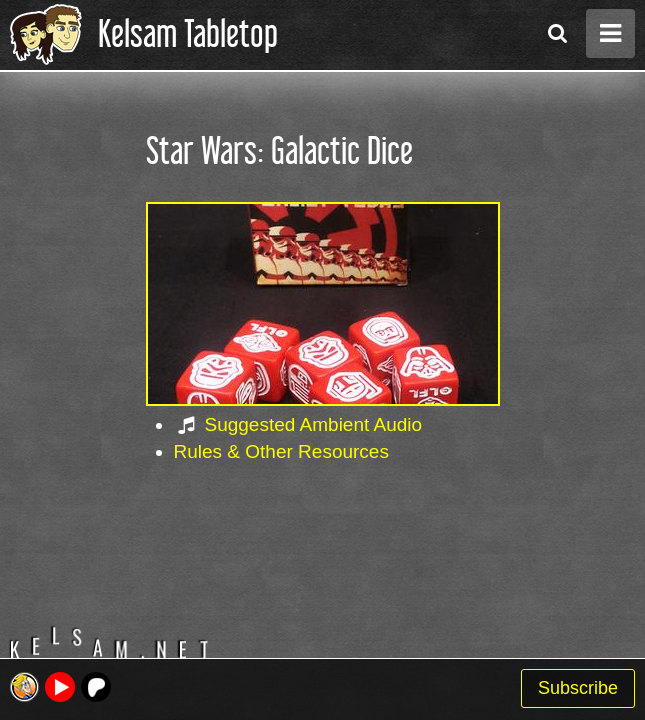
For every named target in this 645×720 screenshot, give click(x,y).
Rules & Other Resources (281, 451)
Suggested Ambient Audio (314, 424)
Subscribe (578, 688)
